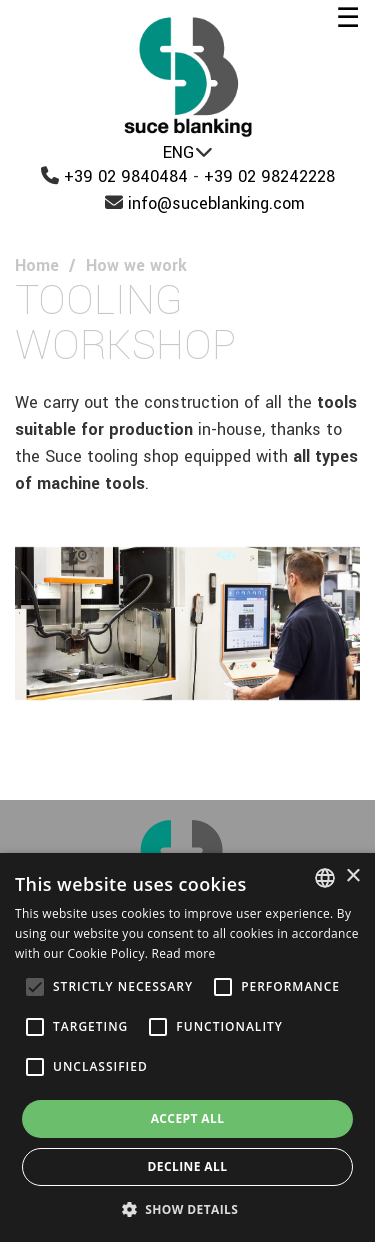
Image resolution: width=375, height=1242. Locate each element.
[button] (188, 1209)
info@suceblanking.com (216, 203)
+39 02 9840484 (126, 176)
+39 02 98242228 (269, 176)
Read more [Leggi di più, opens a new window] (184, 953)
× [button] (352, 876)
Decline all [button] (188, 1166)
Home (37, 265)
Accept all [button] (188, 1118)
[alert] (187, 1047)
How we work (136, 265)
